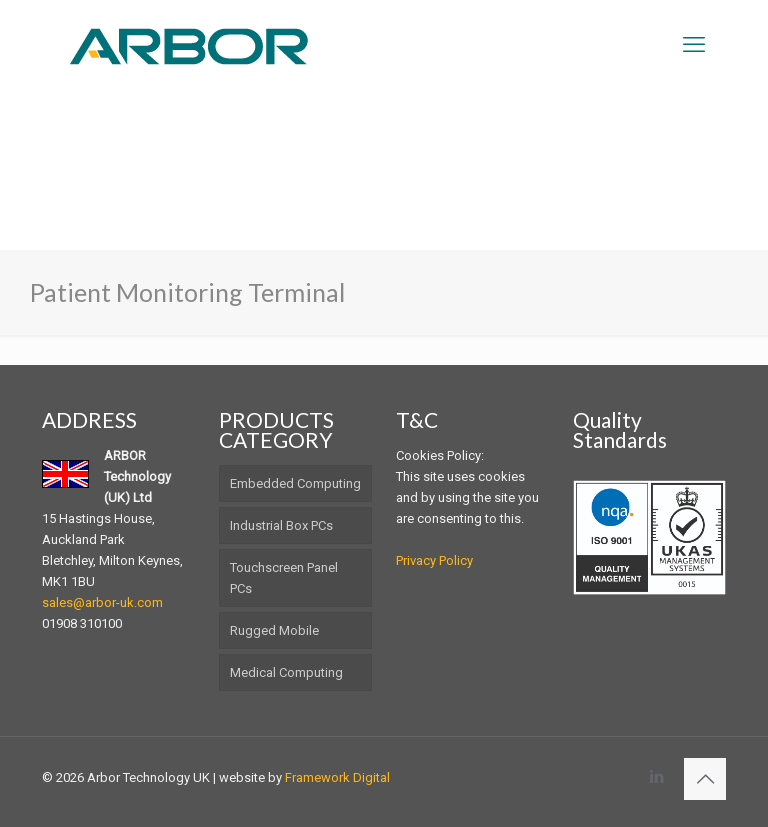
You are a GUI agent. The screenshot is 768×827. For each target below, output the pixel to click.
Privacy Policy (434, 560)
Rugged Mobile (274, 630)
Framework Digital (337, 777)
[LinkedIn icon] (656, 777)
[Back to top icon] (705, 779)
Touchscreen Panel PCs (284, 578)
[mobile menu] (694, 45)
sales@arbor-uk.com (102, 602)
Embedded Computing (295, 483)
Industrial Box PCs (281, 525)
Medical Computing (286, 672)
